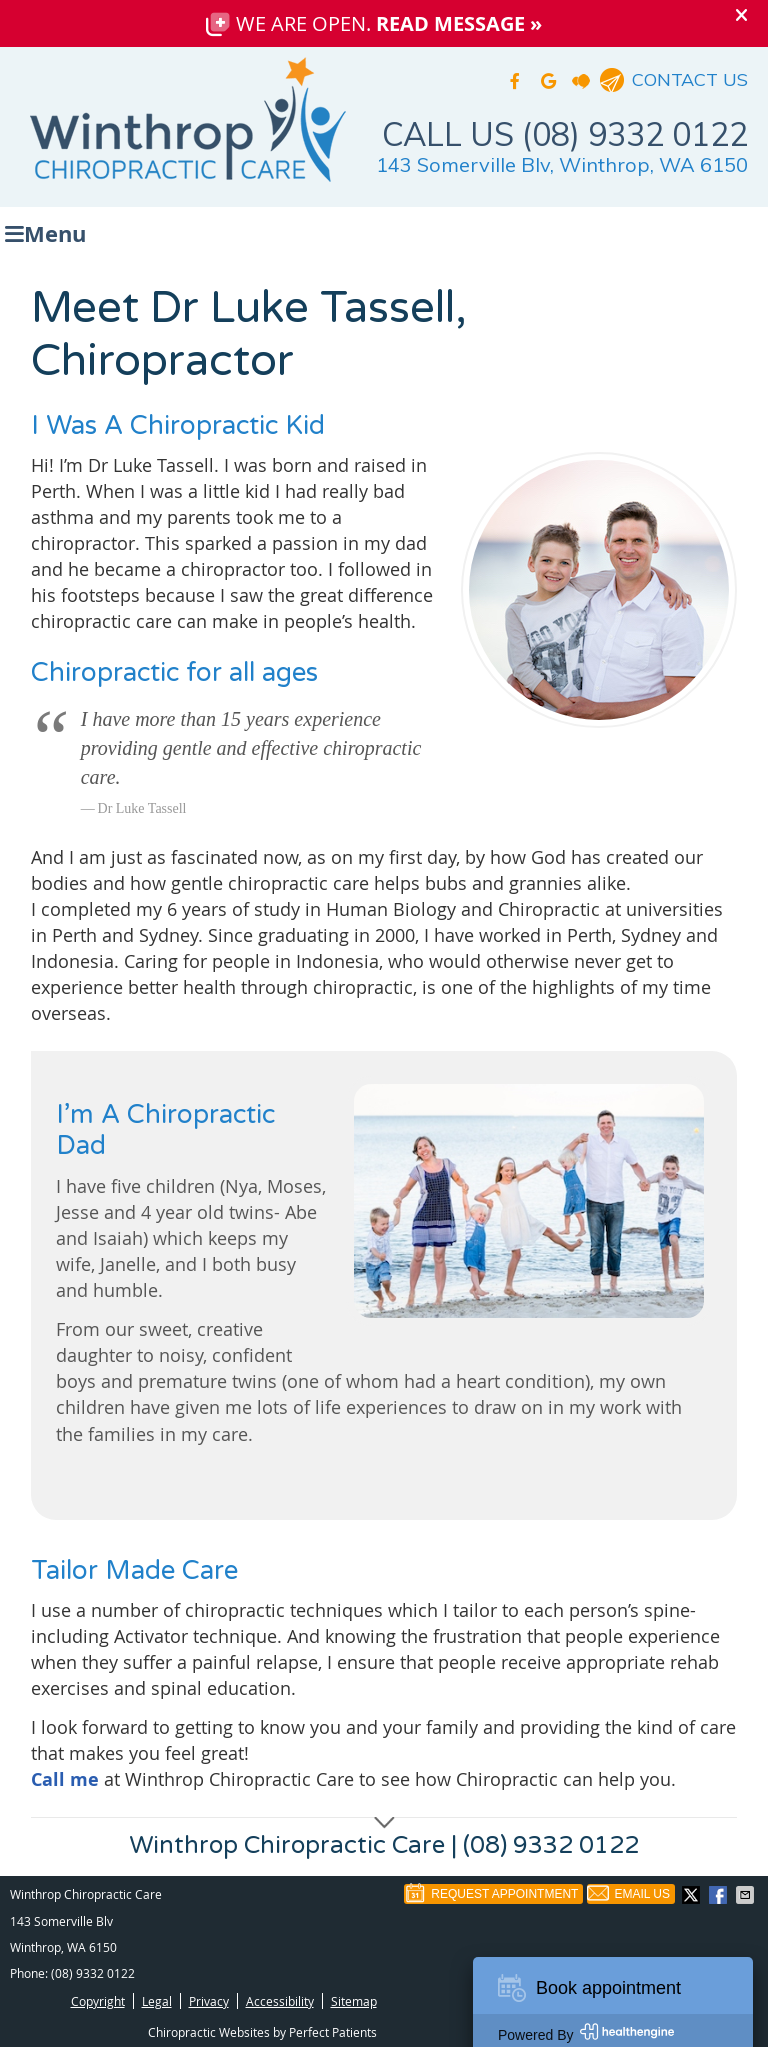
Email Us (628, 1894)
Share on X (693, 1895)
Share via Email (747, 1895)
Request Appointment (491, 1894)
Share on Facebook (720, 1895)
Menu (45, 231)
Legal (157, 2001)
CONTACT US (690, 79)
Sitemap (354, 2001)
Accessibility (280, 2001)
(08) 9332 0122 (93, 1973)
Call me (65, 1779)
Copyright (98, 2001)
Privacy (209, 2001)
